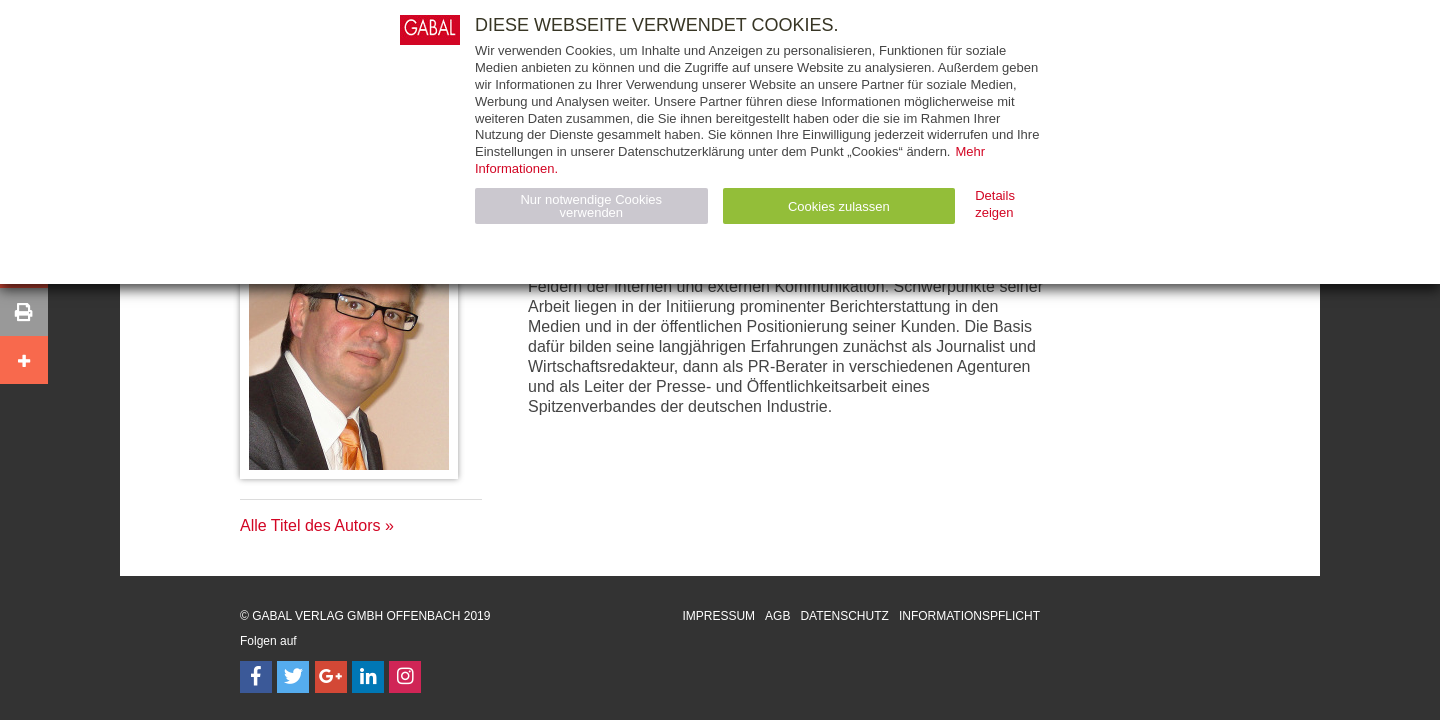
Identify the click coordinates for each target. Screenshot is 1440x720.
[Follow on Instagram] (405, 677)
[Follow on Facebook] (256, 677)
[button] (24, 312)
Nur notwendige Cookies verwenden (591, 206)
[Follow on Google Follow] (331, 677)
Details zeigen (995, 204)
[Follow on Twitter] (293, 677)
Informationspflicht (969, 616)
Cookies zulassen (839, 206)
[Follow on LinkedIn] (368, 677)
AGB (777, 616)
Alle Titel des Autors (310, 525)
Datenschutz (844, 616)
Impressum (718, 616)
